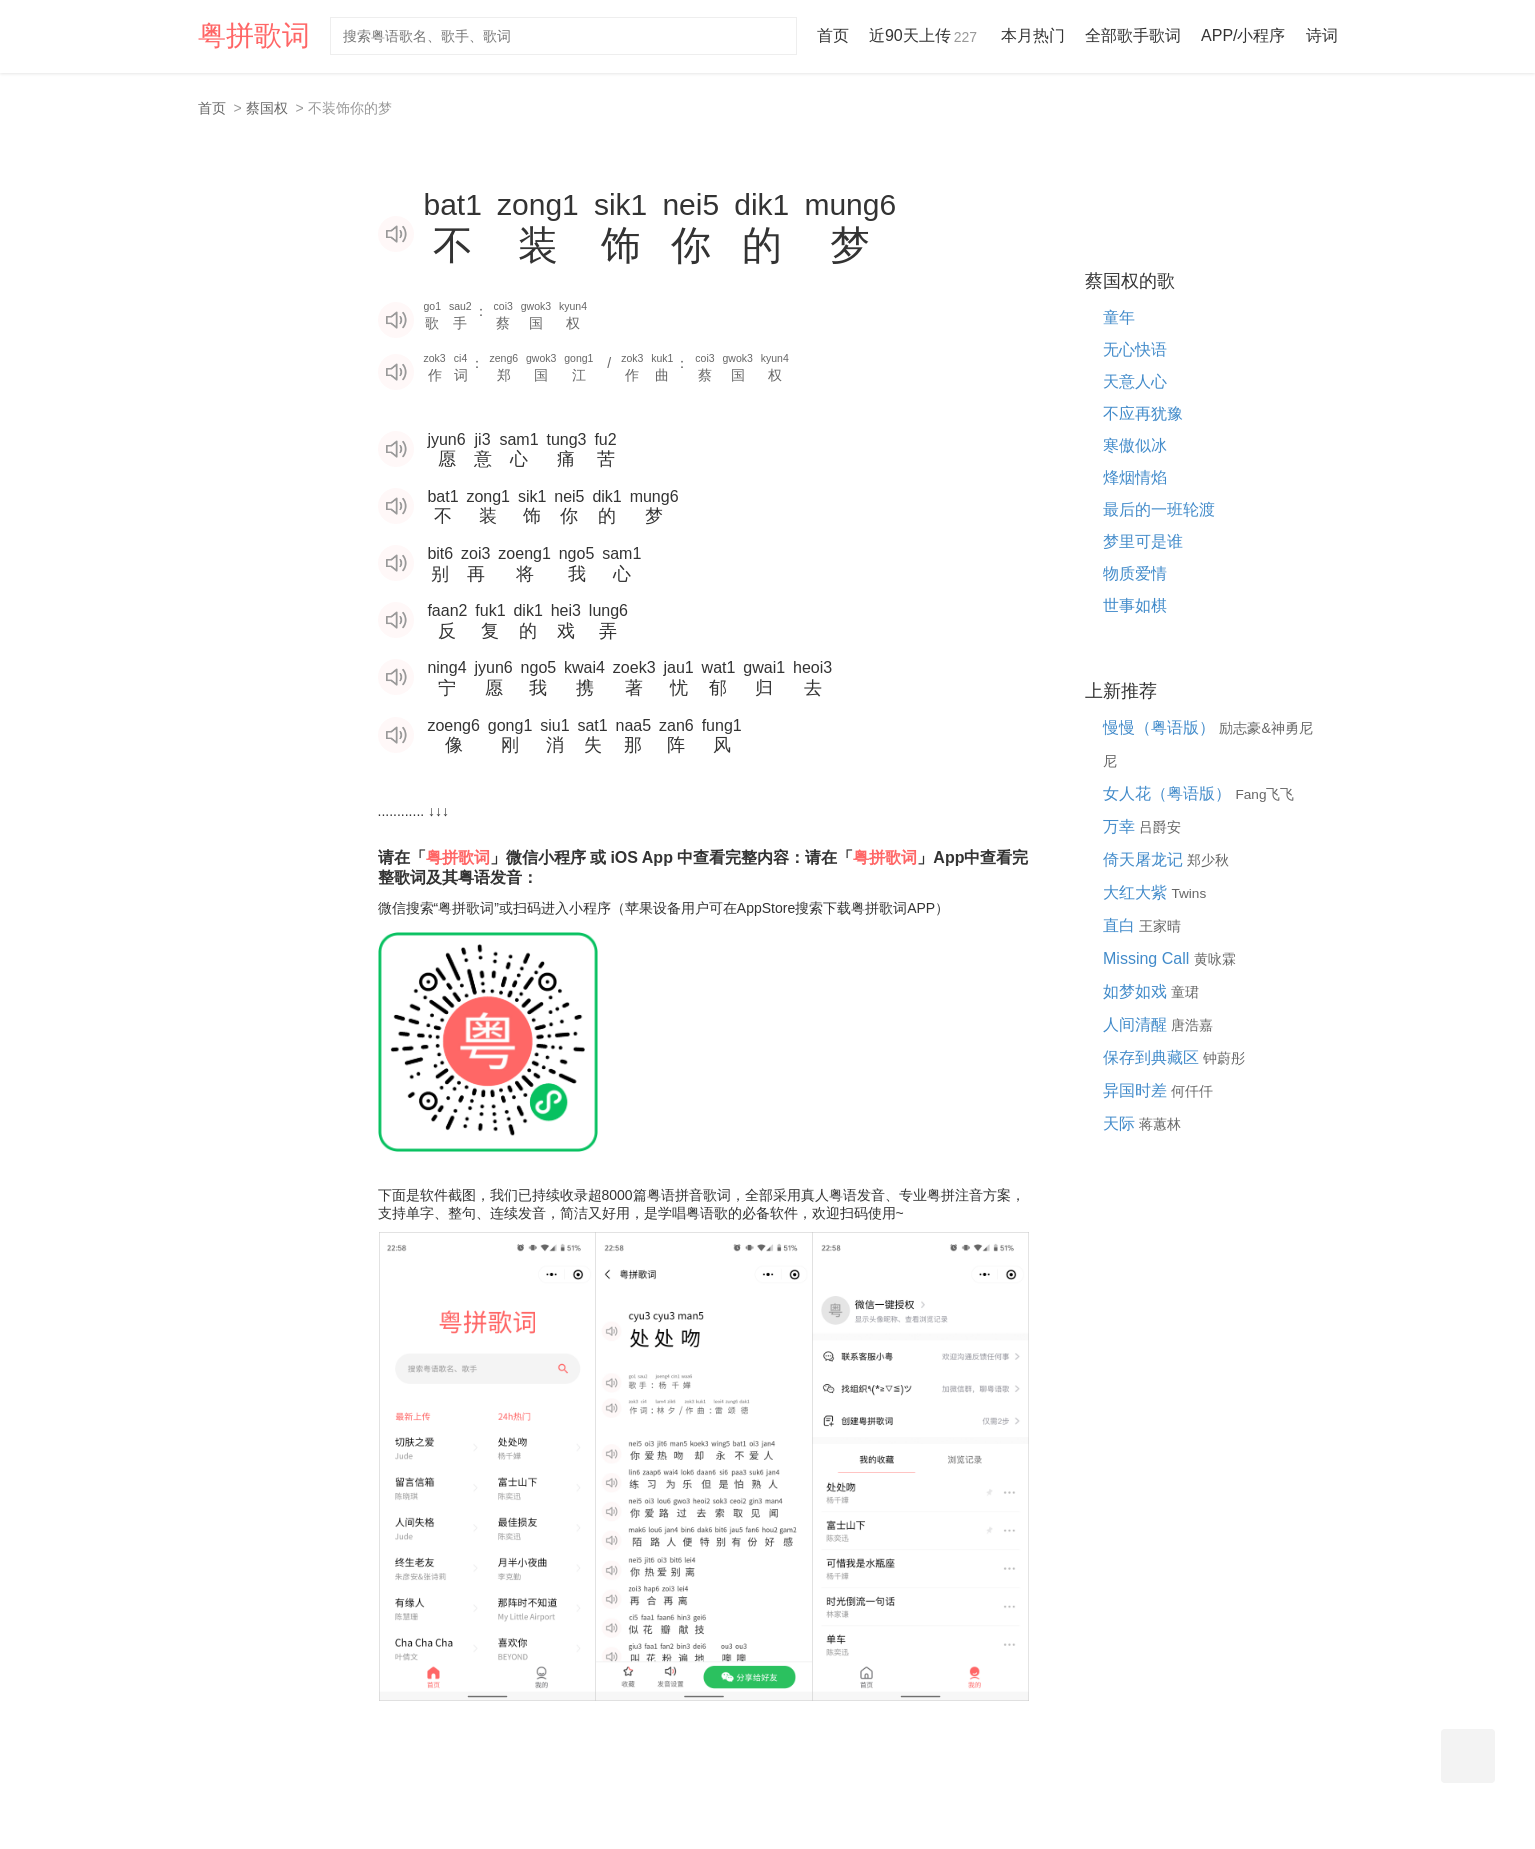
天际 (1121, 1123)
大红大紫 (1137, 892)
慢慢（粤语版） (1161, 727)
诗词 (1322, 35)
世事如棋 (1135, 605)
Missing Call (1148, 958)
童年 (1119, 317)
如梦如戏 (1137, 991)
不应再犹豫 (1143, 413)
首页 (833, 35)
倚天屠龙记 (1145, 859)
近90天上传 (925, 35)
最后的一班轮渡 (1159, 509)
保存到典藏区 (1153, 1057)
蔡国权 (267, 108)
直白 (1121, 925)
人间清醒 (1137, 1024)
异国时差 (1137, 1090)
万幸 (1121, 826)
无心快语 (1135, 349)
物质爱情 (1135, 573)
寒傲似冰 (1135, 445)
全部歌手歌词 (1133, 35)
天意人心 (1135, 381)
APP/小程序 (1243, 35)
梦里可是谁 (1143, 541)
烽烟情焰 (1135, 477)
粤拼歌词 (254, 35)
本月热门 (1033, 35)
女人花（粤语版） (1169, 793)
